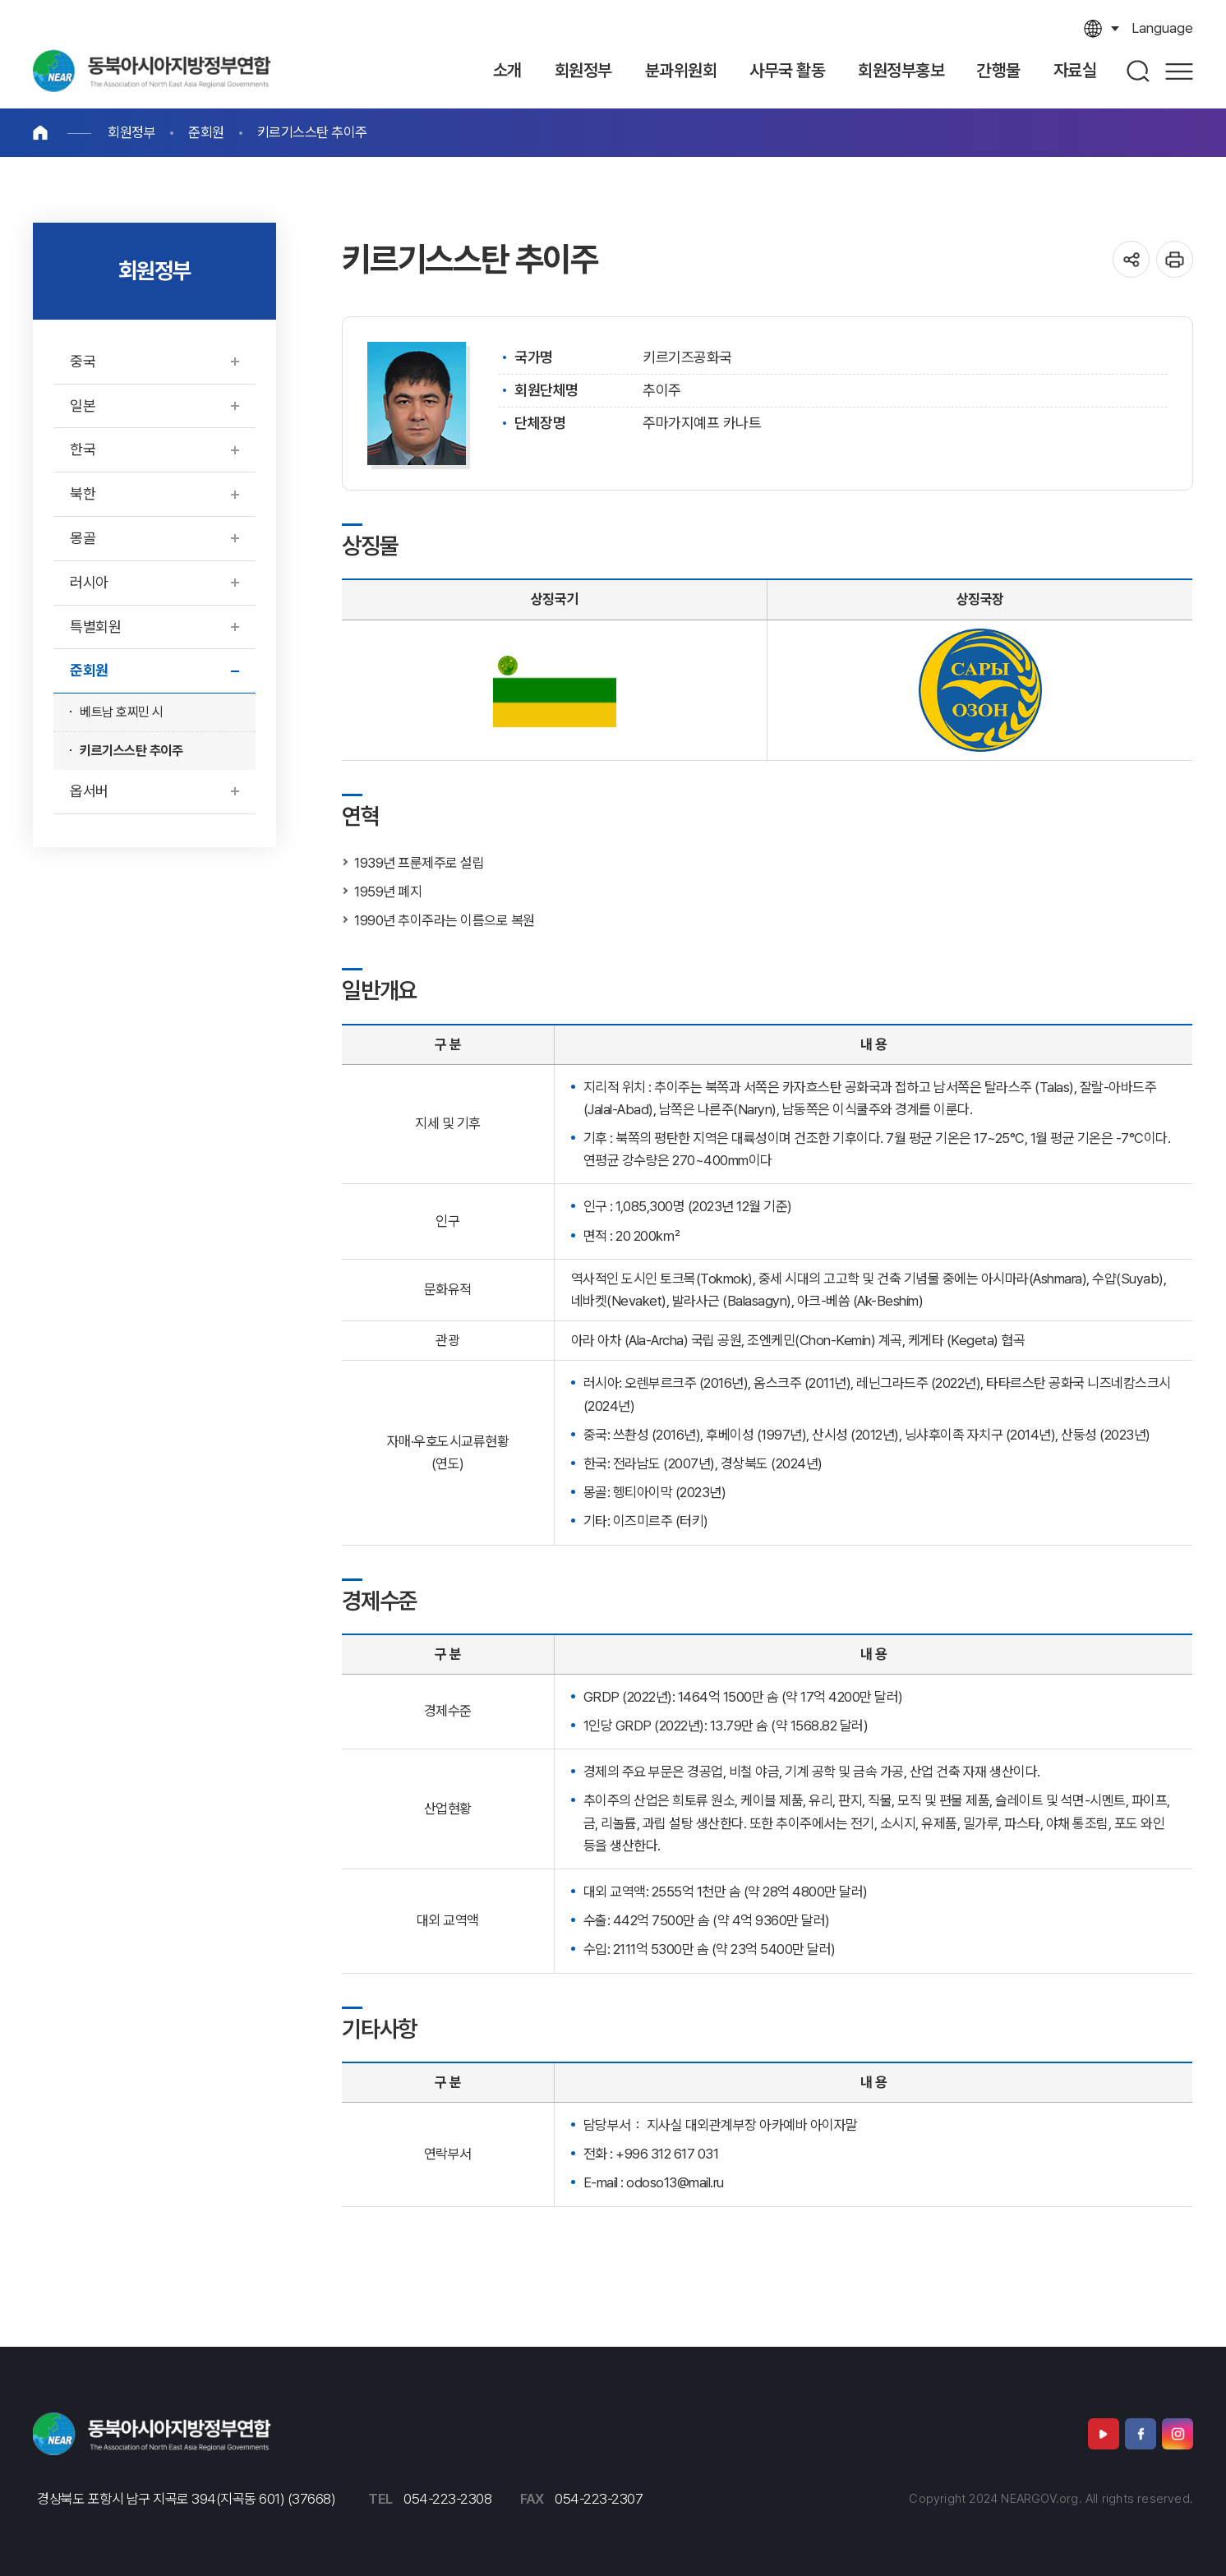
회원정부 (131, 132)
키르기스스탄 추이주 (312, 132)
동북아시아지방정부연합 (152, 70)
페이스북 (1140, 2433)
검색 (1139, 71)
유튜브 (1103, 2433)
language (1162, 28)
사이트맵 (1179, 71)
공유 (1131, 259)
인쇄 (1174, 259)
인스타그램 (1177, 2433)
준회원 (206, 132)
